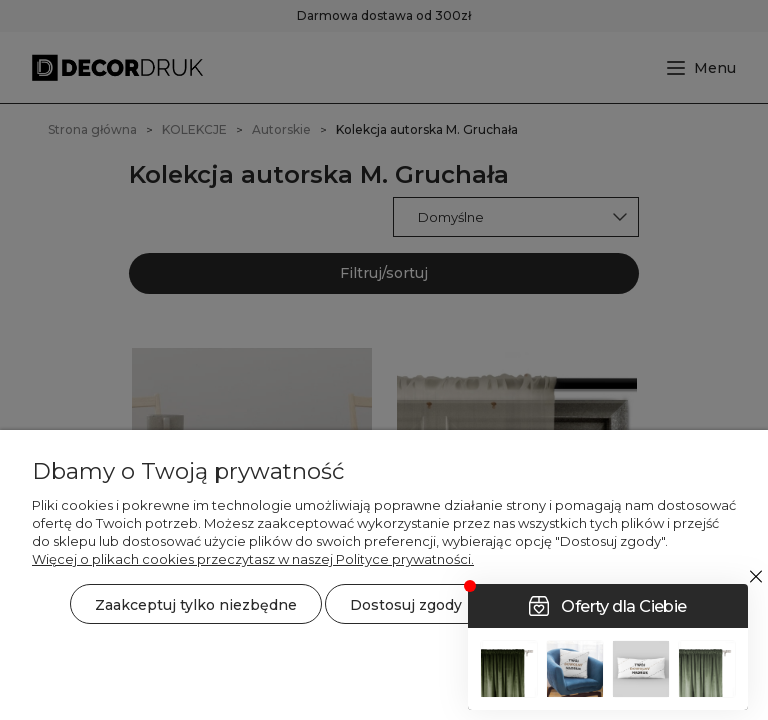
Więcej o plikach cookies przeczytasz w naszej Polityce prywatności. (253, 559)
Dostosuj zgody (406, 605)
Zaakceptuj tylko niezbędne (196, 605)
